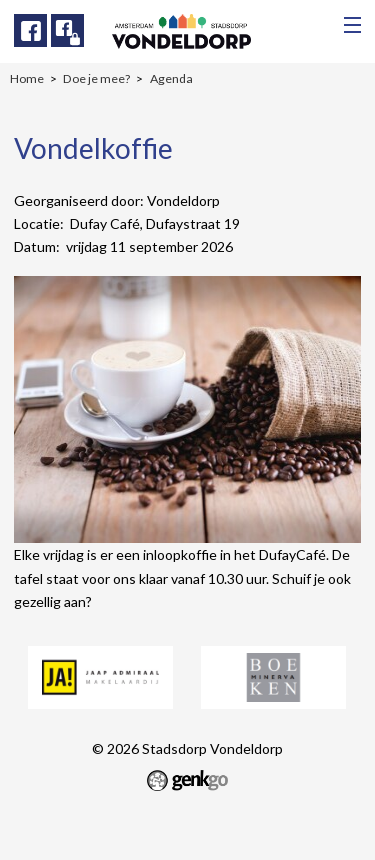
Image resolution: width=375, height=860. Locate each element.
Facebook (30, 30)
